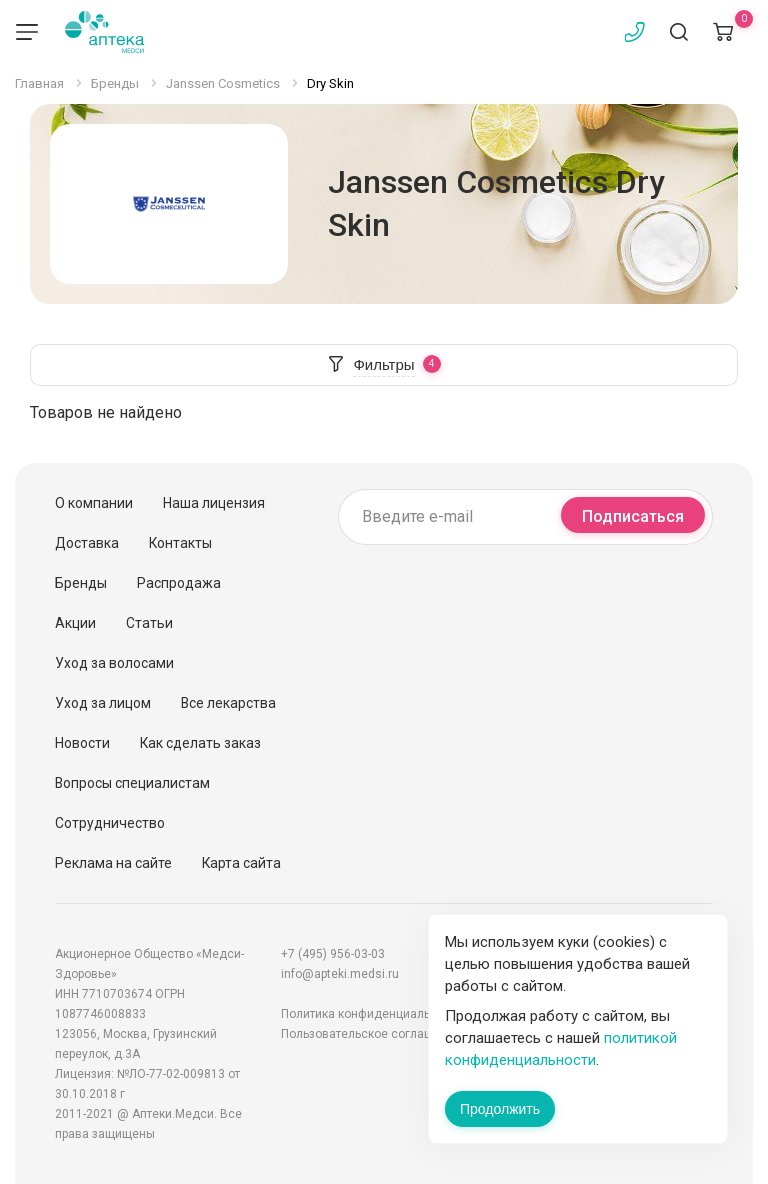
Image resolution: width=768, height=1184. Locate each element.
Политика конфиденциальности (372, 1014)
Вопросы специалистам (132, 783)
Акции (75, 623)
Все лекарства (228, 703)
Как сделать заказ (200, 743)
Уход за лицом (103, 703)
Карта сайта (241, 863)
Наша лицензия (214, 503)
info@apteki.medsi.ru (340, 974)
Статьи (149, 623)
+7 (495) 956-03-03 (333, 954)
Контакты (180, 543)
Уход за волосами (114, 663)
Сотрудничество (110, 823)
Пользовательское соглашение (371, 1034)
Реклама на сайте (113, 863)
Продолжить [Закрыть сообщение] (500, 1109)
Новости (82, 743)
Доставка (87, 543)
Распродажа (179, 583)
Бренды (81, 583)
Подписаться (633, 516)
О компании (94, 503)
